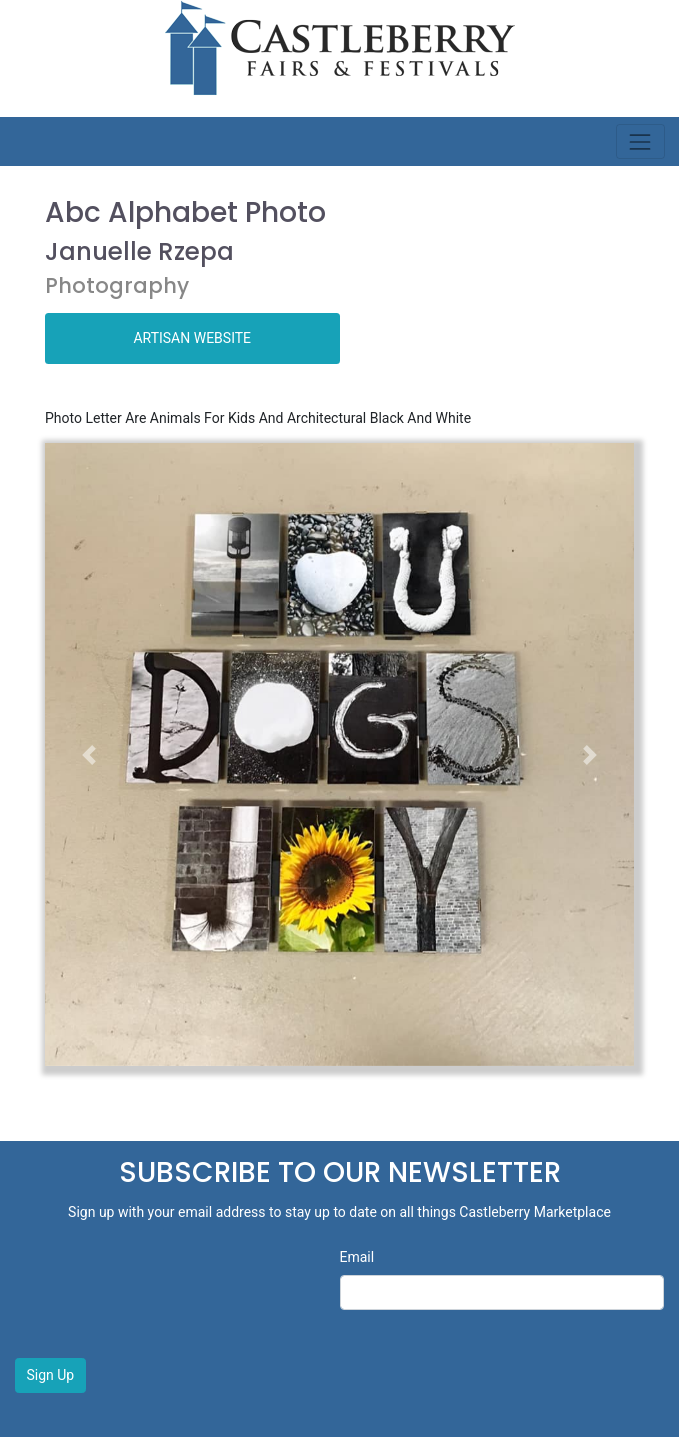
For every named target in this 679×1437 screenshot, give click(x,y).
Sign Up (51, 1375)
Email (357, 1257)
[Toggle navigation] (640, 141)
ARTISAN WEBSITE (192, 338)
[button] (89, 754)
